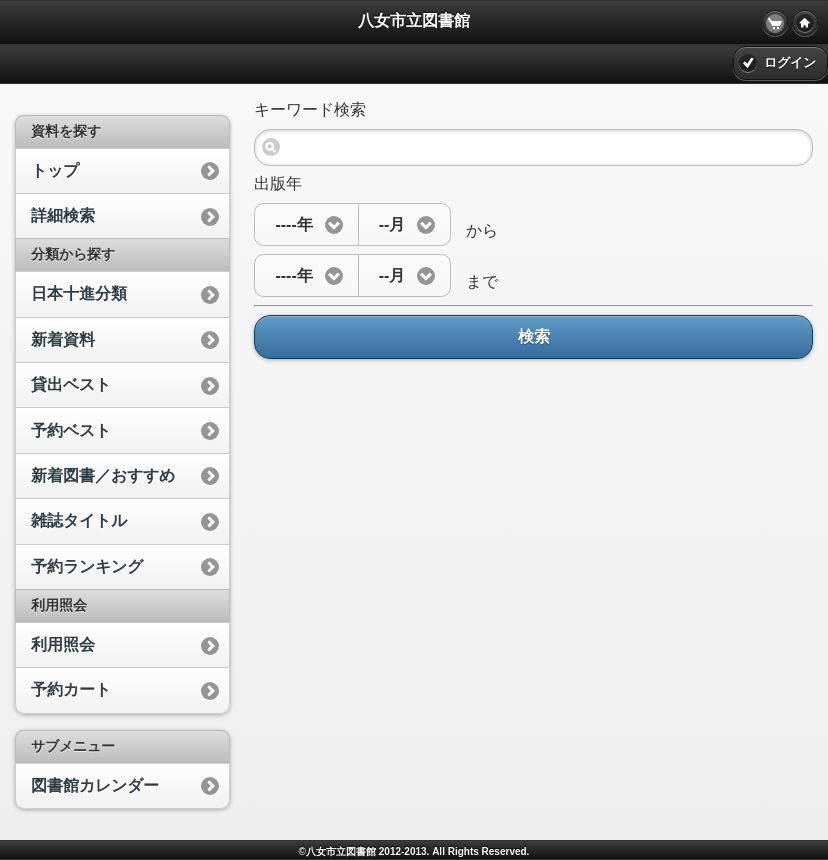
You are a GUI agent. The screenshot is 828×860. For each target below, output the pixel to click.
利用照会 (63, 644)
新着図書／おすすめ (103, 475)
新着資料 (63, 339)
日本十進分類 (79, 293)
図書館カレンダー (95, 785)
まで (474, 281)
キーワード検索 (310, 109)
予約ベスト (71, 430)
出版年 (278, 183)
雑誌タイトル (79, 520)
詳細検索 (63, 215)
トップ (55, 170)
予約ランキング (87, 566)
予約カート (71, 689)
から (474, 230)
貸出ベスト (71, 384)
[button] (306, 224)
